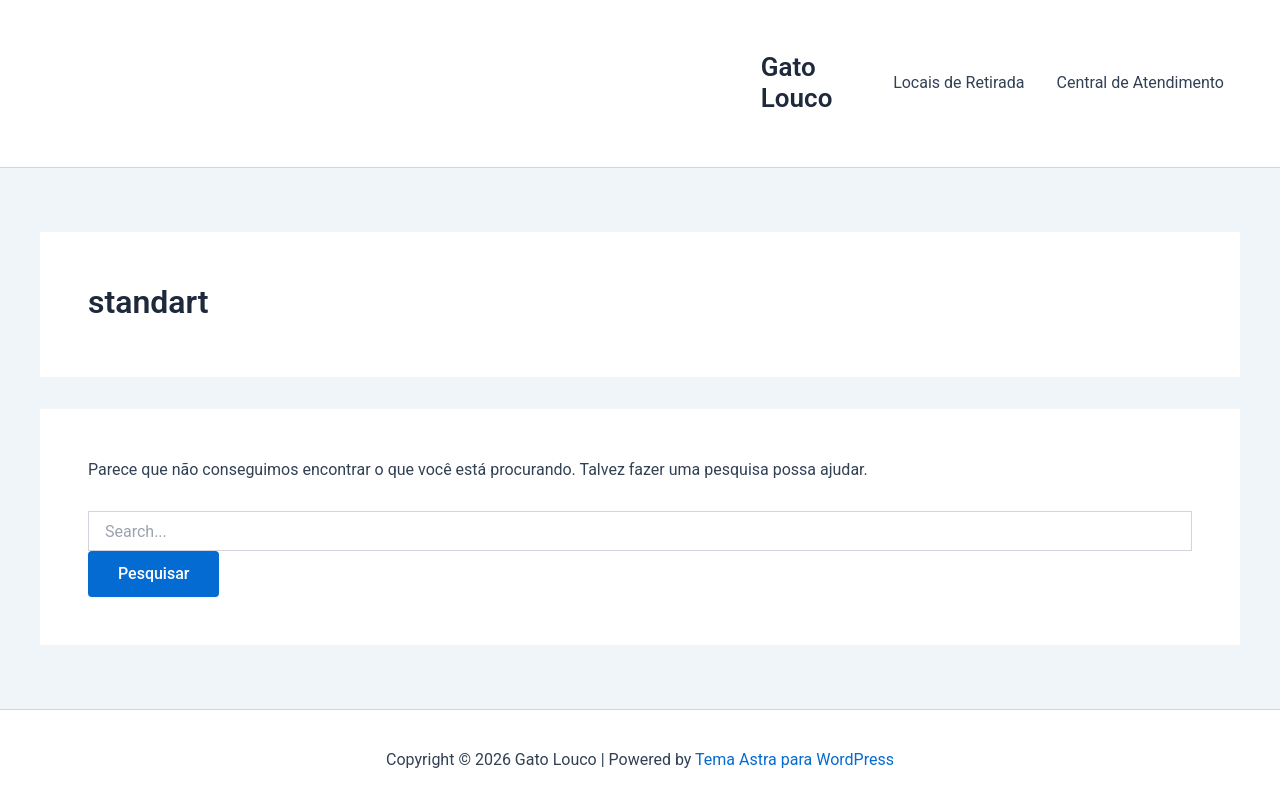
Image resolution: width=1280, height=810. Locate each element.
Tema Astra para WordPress (794, 759)
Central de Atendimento (1140, 82)
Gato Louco (797, 82)
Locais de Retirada (958, 82)
